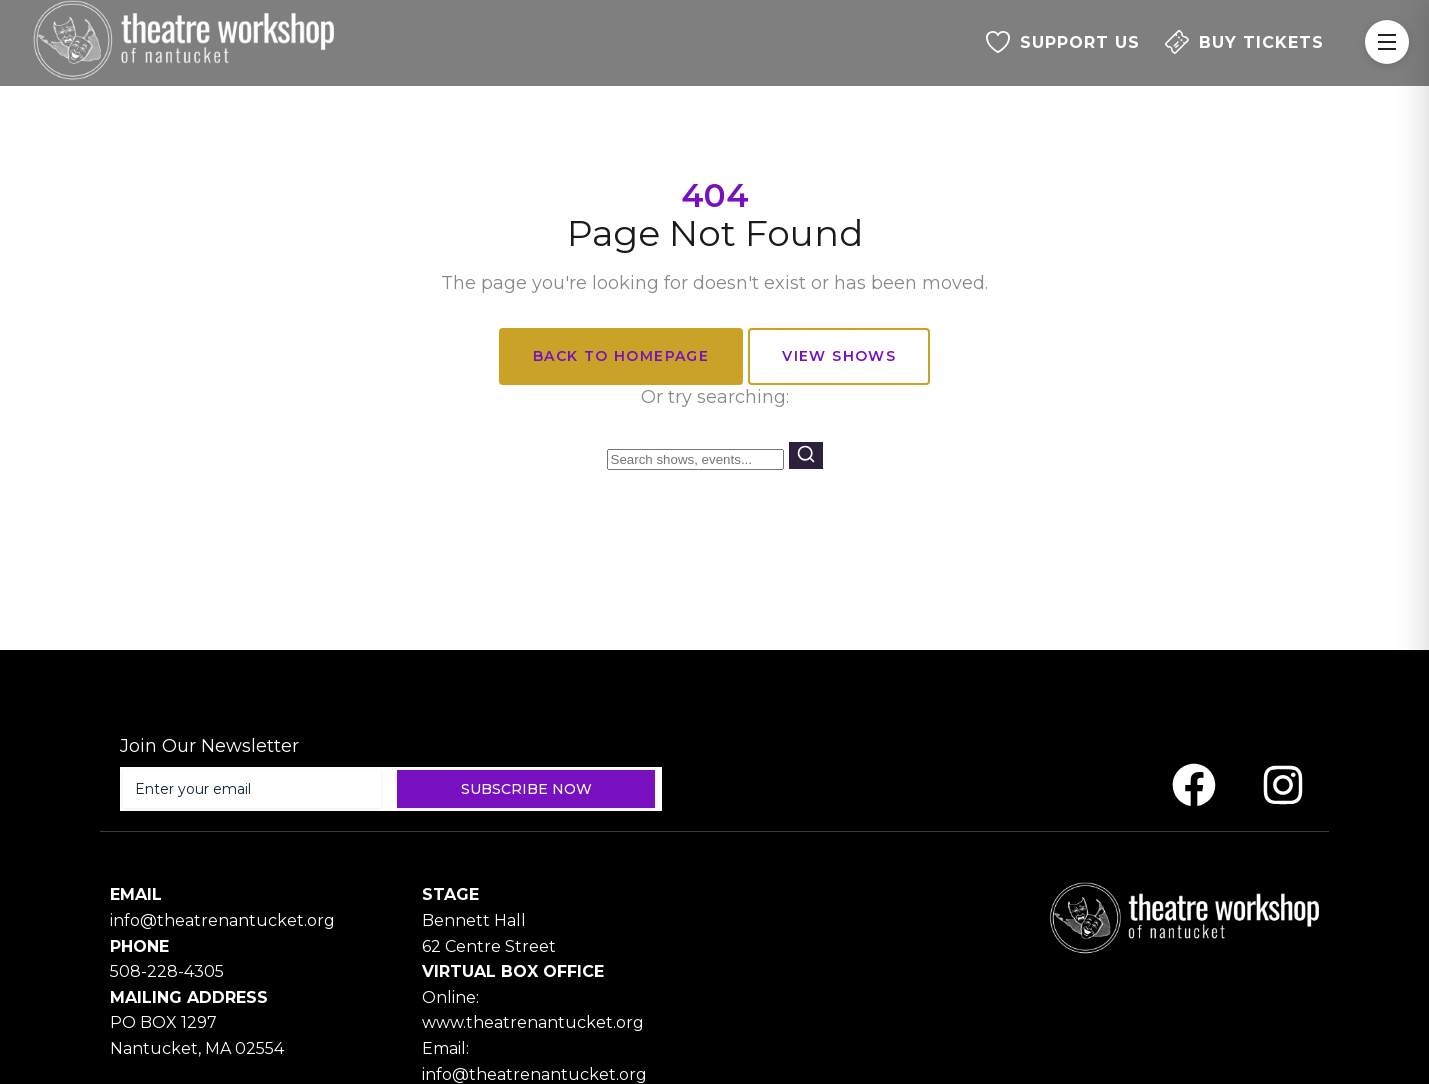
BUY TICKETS (1261, 42)
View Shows (839, 356)
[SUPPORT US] (998, 42)
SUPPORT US (1080, 42)
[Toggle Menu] (1387, 42)
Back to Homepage (621, 356)
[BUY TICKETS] (1177, 42)
